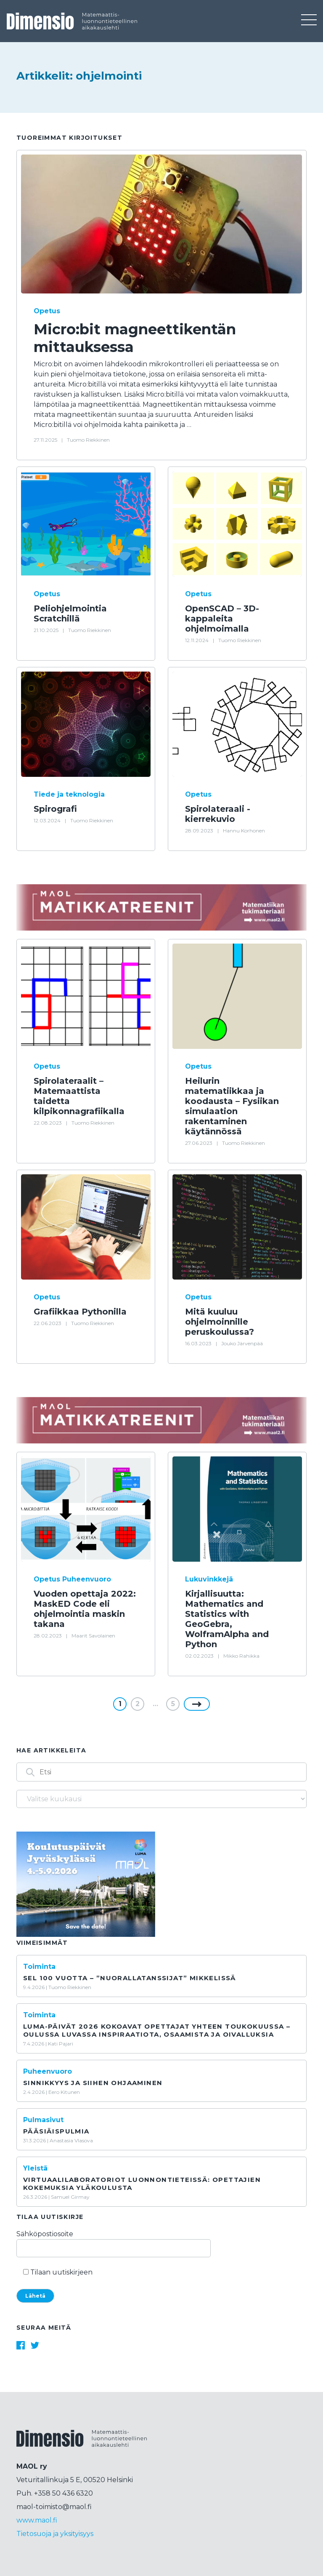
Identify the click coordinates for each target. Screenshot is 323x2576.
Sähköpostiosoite (113, 2241)
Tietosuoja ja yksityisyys (54, 2534)
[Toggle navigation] (308, 21)
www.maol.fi (36, 2520)
